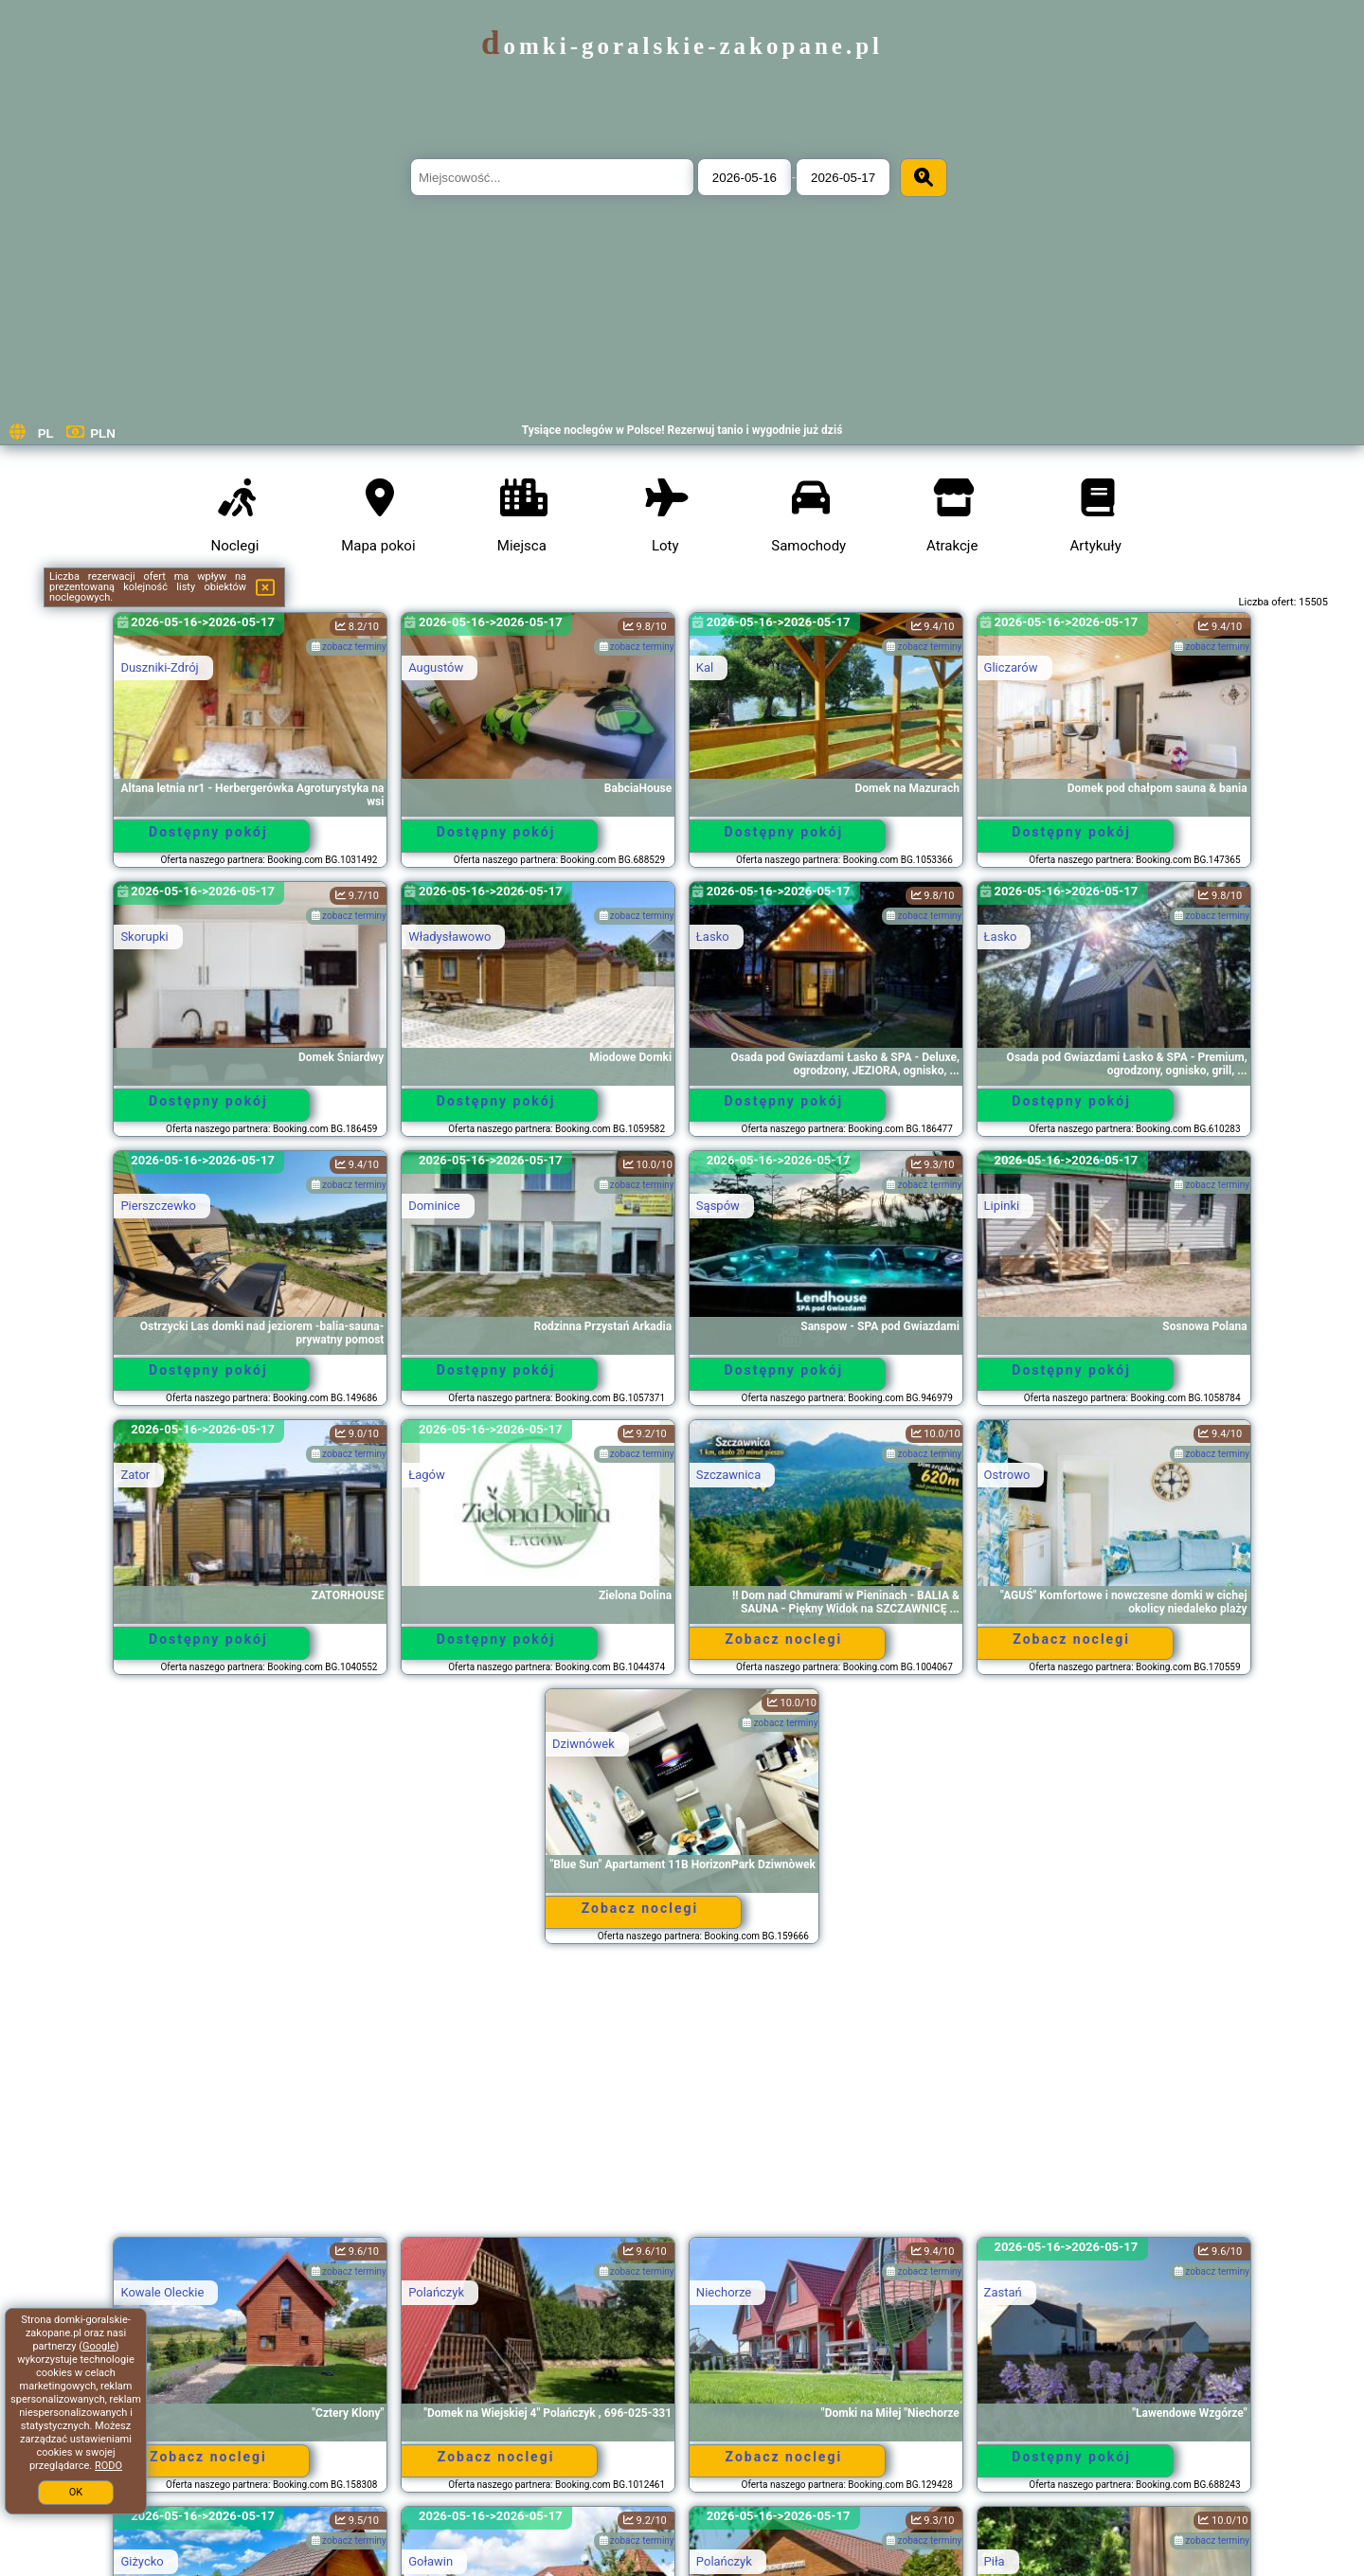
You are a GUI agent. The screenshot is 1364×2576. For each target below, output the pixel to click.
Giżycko (141, 2561)
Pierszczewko (158, 1205)
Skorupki (144, 936)
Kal (704, 667)
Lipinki (1002, 1205)
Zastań (1003, 2292)
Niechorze (723, 2292)
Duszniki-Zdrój (159, 667)
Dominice (434, 1205)
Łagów (426, 1475)
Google (99, 2346)
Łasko (712, 936)
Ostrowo (1007, 1475)
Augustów (435, 667)
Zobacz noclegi (784, 1639)
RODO (108, 2465)
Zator (135, 1475)
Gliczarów (1011, 667)
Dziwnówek (583, 1744)
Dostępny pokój (208, 831)
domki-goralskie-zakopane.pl (682, 46)
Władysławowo (449, 936)
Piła (994, 2561)
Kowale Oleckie (162, 2292)
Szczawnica (728, 1475)
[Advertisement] (682, 2099)
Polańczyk (436, 2292)
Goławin (430, 2561)
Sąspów (718, 1205)
